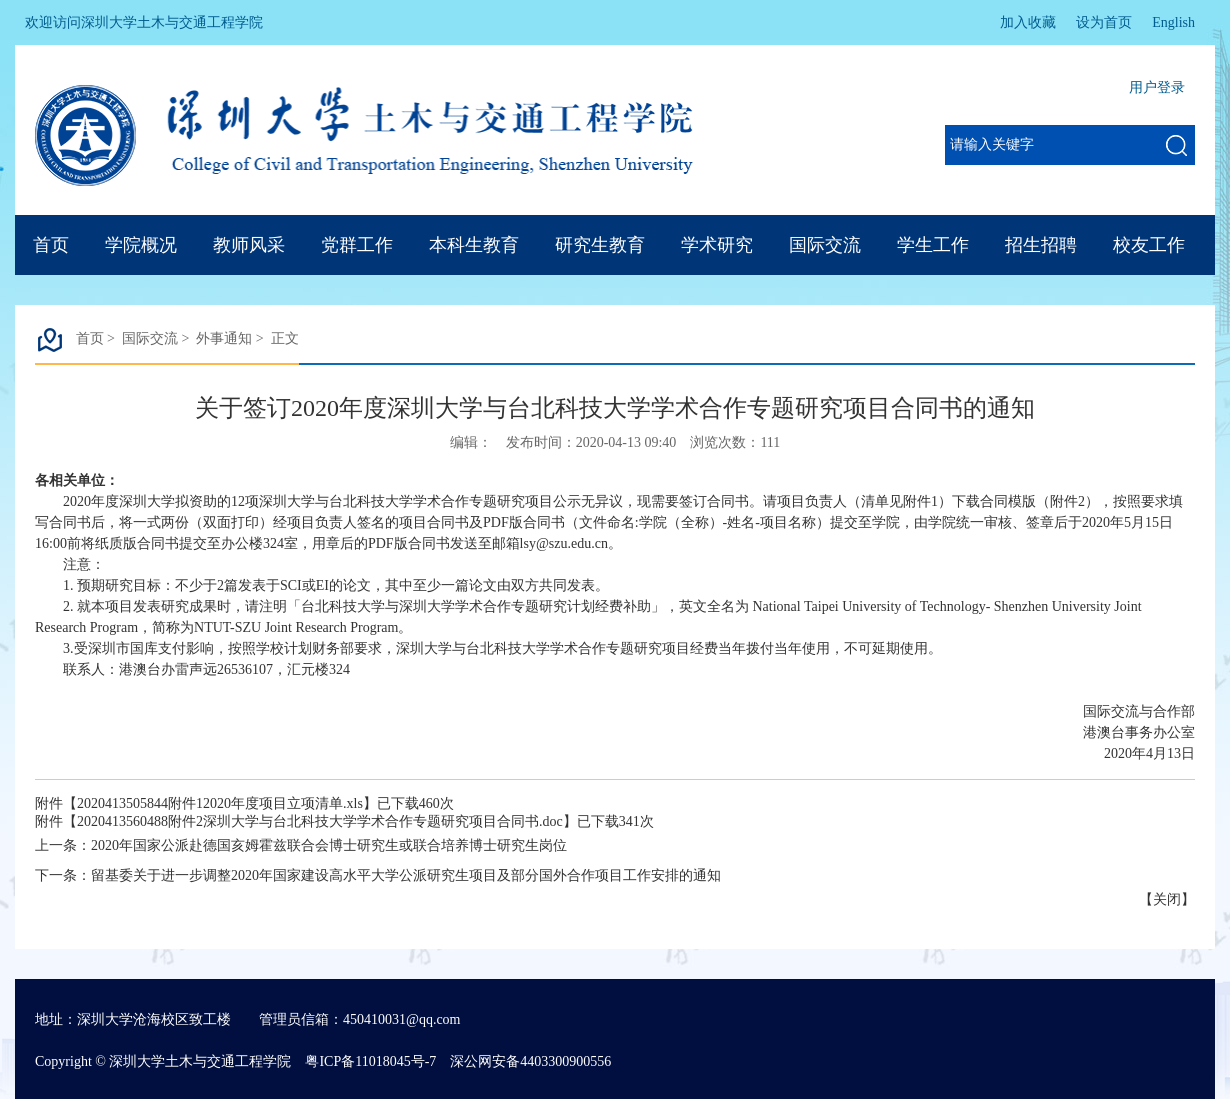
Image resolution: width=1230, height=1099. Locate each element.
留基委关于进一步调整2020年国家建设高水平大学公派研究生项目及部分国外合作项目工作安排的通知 (406, 875)
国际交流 (825, 245)
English (1173, 22)
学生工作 (933, 245)
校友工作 (1149, 245)
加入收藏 (1028, 22)
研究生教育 (600, 245)
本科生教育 (474, 245)
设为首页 (1104, 22)
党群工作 (357, 245)
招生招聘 (1041, 245)
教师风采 (249, 245)
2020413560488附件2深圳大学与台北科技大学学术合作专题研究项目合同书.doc (320, 821)
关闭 (1167, 899)
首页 (51, 245)
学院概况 (141, 245)
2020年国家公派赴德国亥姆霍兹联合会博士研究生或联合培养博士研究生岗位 (329, 845)
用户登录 (1157, 87)
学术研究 (717, 245)
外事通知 (224, 338)
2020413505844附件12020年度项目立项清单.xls (220, 803)
